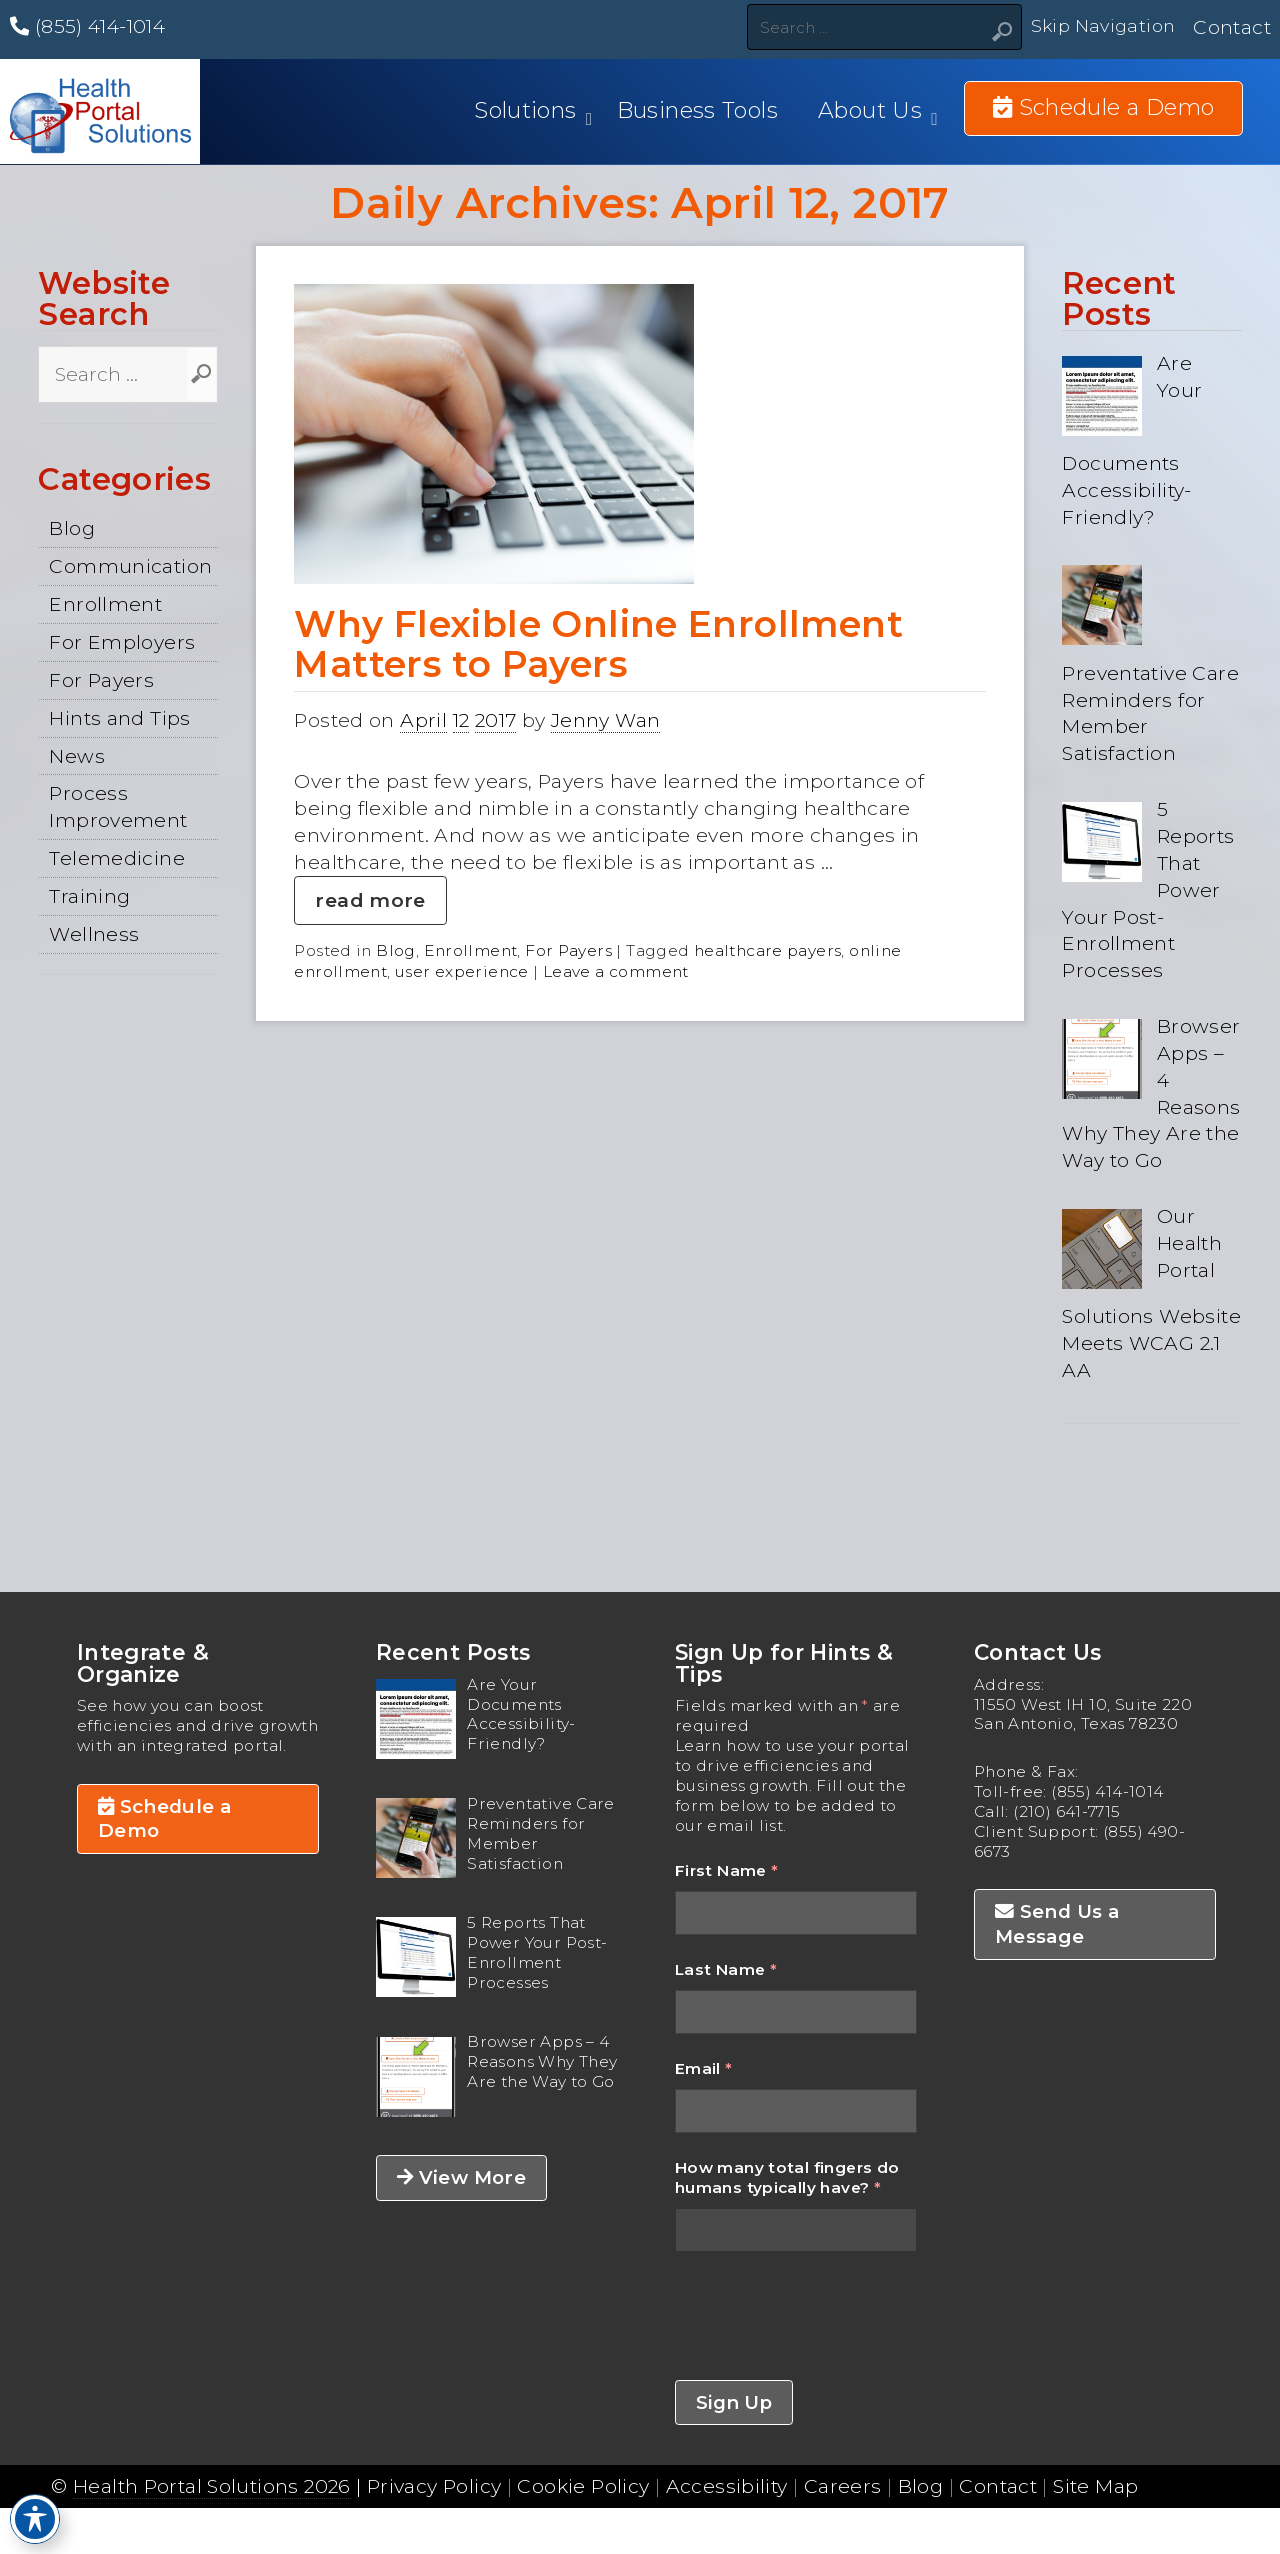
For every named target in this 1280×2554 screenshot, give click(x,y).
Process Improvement (118, 806)
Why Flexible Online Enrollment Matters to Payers (598, 644)
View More (461, 2177)
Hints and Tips (119, 718)
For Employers (122, 642)
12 (461, 720)
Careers (843, 2486)
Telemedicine (117, 858)
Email (704, 2068)
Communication (130, 566)
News (77, 756)
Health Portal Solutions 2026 (212, 2486)
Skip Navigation (1099, 27)
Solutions (525, 110)
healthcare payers (768, 950)
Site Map (1095, 2486)
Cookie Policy (583, 2486)
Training (89, 896)
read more (370, 900)
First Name (727, 1870)
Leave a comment (616, 971)
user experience (462, 971)
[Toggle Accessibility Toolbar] (35, 2519)
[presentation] (827, 2316)
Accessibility (727, 2486)
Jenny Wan (605, 720)
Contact (1232, 27)
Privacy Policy (434, 2486)
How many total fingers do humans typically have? (787, 2177)
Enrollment (105, 604)
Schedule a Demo (165, 1818)
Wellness (94, 934)
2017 (496, 720)
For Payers (101, 680)
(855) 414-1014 (87, 26)
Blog (72, 528)
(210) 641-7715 (1066, 1811)
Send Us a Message (1057, 1923)
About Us (870, 110)
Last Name (726, 1969)
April (423, 720)
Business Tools (697, 110)
